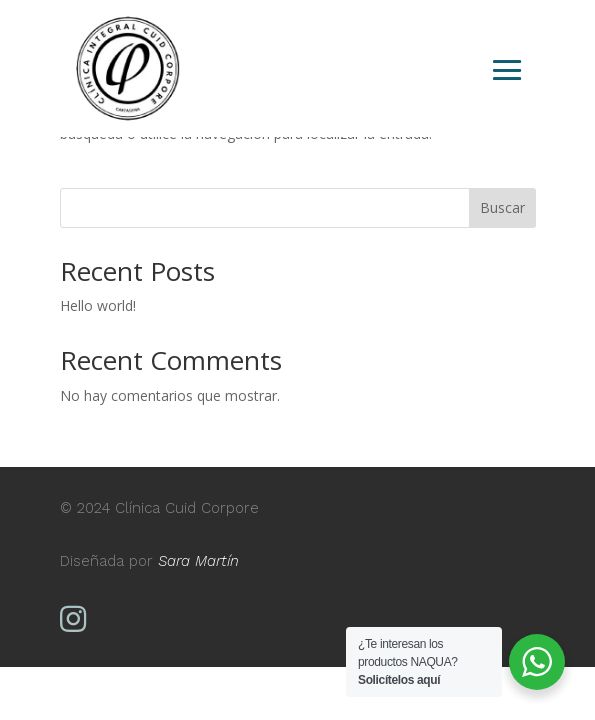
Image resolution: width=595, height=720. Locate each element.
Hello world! (98, 305)
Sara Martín (198, 561)
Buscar (502, 207)
